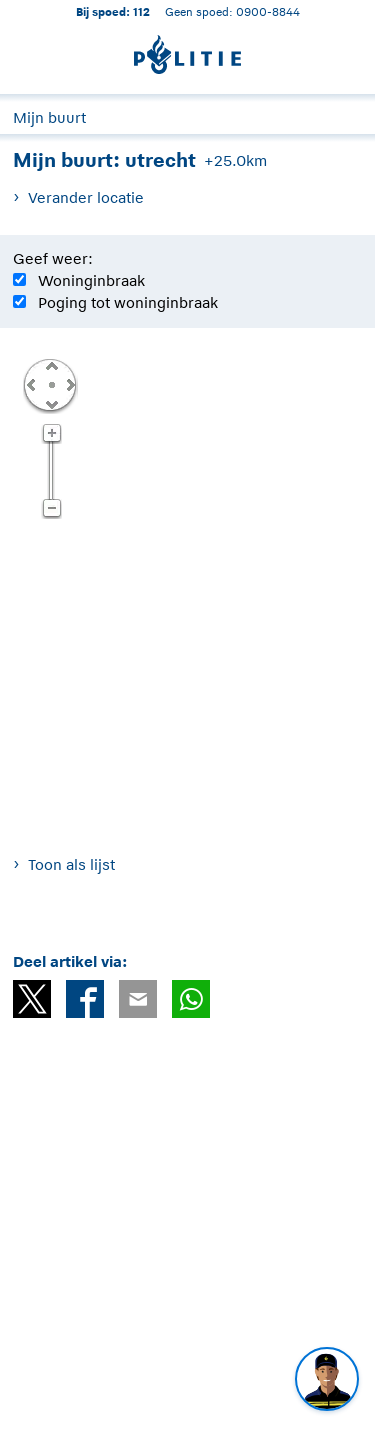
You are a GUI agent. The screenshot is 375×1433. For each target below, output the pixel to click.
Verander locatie (86, 197)
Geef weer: (53, 258)
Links (31, 384)
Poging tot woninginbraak (128, 302)
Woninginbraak (91, 280)
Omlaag (51, 403)
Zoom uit (51, 509)
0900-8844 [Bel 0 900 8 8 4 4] (268, 11)
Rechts (69, 384)
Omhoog (51, 365)
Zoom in (51, 434)
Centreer (51, 384)
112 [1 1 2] (141, 11)
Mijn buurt (49, 117)
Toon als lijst (71, 864)
